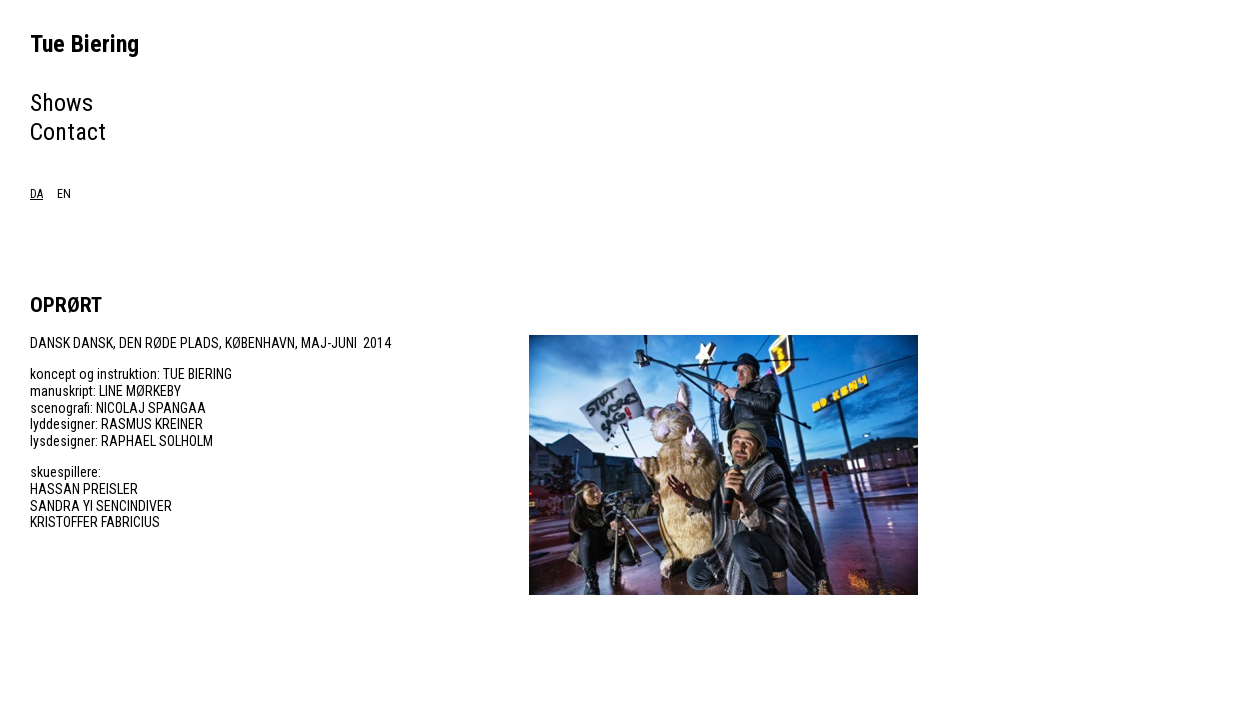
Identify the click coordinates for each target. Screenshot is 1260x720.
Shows (61, 103)
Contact (68, 132)
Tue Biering (84, 44)
